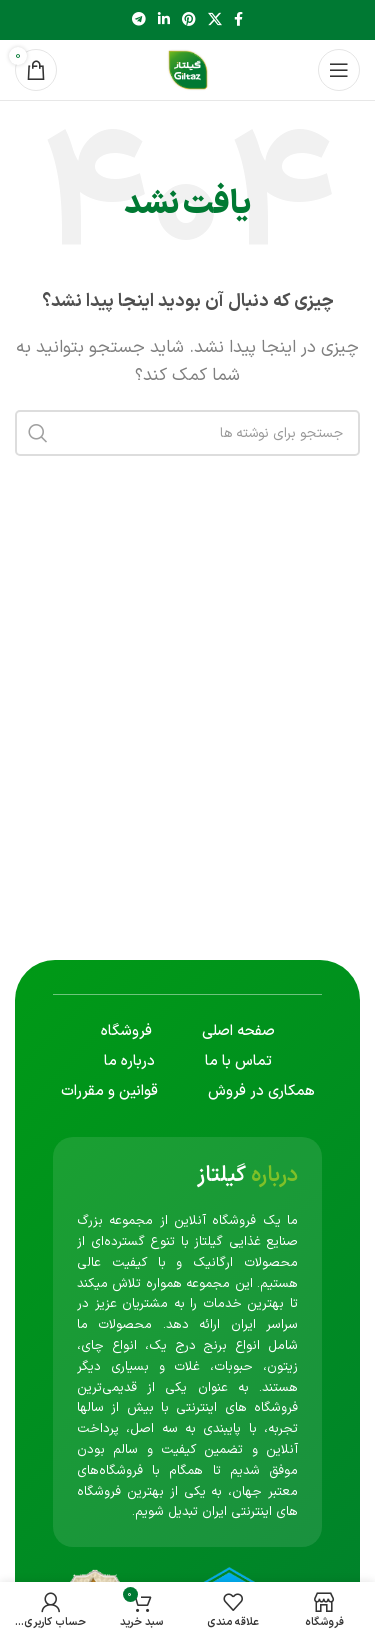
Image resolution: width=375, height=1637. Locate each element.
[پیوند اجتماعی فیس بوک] (238, 20)
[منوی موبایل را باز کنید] (339, 70)
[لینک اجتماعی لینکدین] (164, 20)
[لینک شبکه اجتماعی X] (215, 20)
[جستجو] (187, 433)
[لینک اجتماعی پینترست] (189, 20)
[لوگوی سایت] (188, 69)
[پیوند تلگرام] (139, 20)
